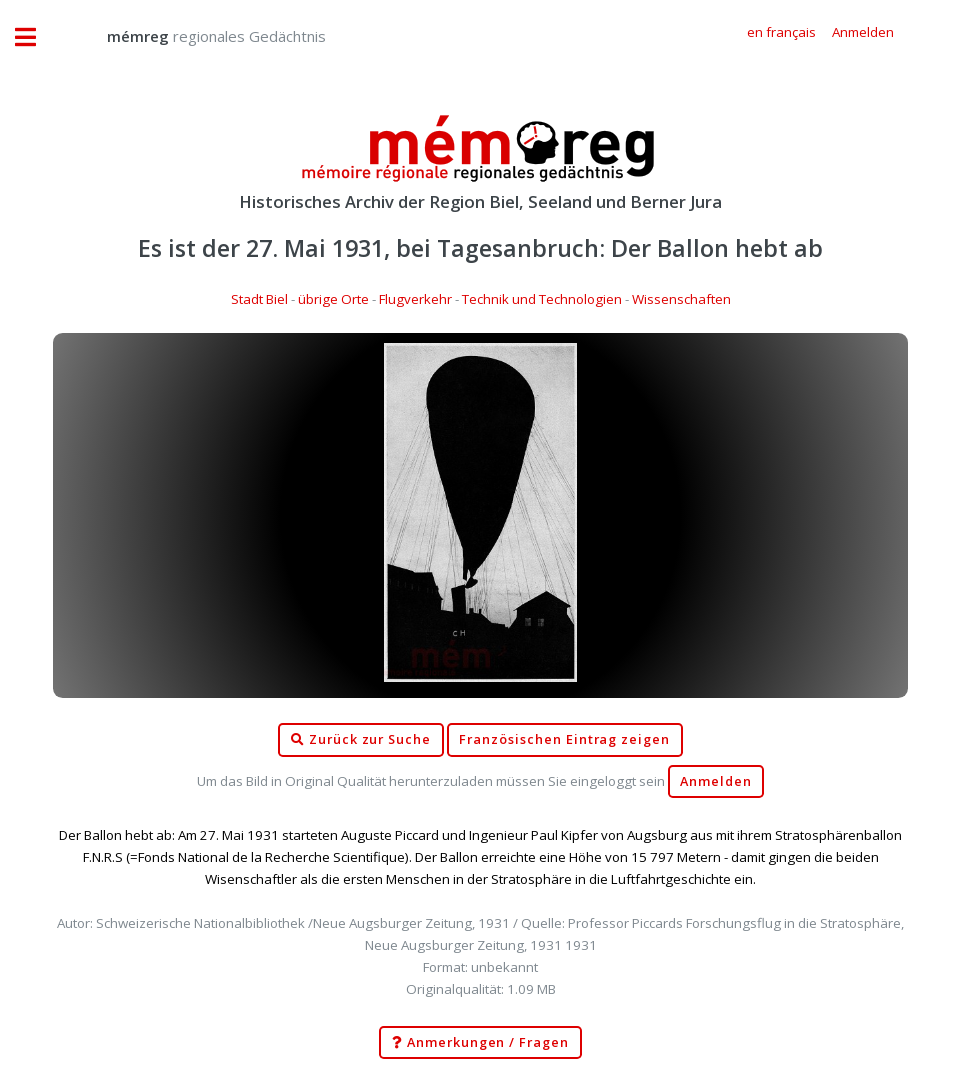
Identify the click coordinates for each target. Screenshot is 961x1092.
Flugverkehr (415, 299)
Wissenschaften (681, 299)
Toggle (36, 37)
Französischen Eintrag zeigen (564, 739)
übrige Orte (333, 299)
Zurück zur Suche (361, 740)
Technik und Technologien (542, 299)
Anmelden (716, 781)
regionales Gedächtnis (196, 36)
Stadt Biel (259, 299)
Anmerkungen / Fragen (480, 1043)
